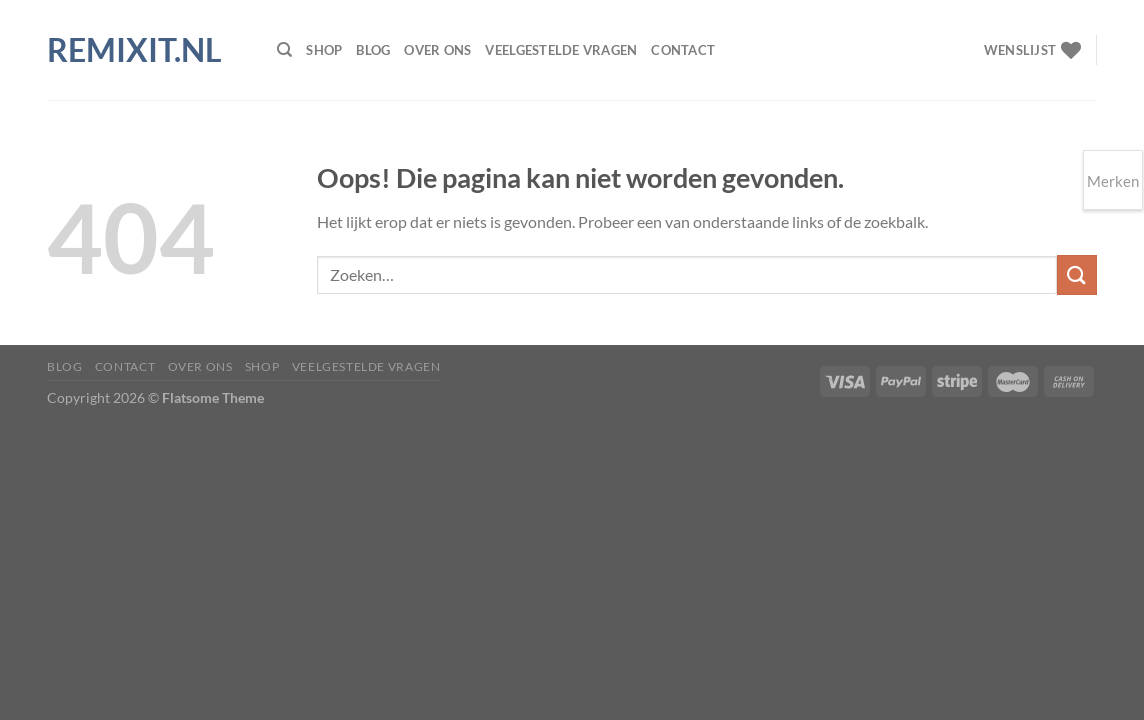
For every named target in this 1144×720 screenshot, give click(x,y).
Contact (683, 50)
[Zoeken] (284, 50)
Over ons (437, 50)
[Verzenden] (1077, 274)
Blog (373, 50)
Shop (324, 50)
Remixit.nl (134, 50)
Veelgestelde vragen (561, 50)
